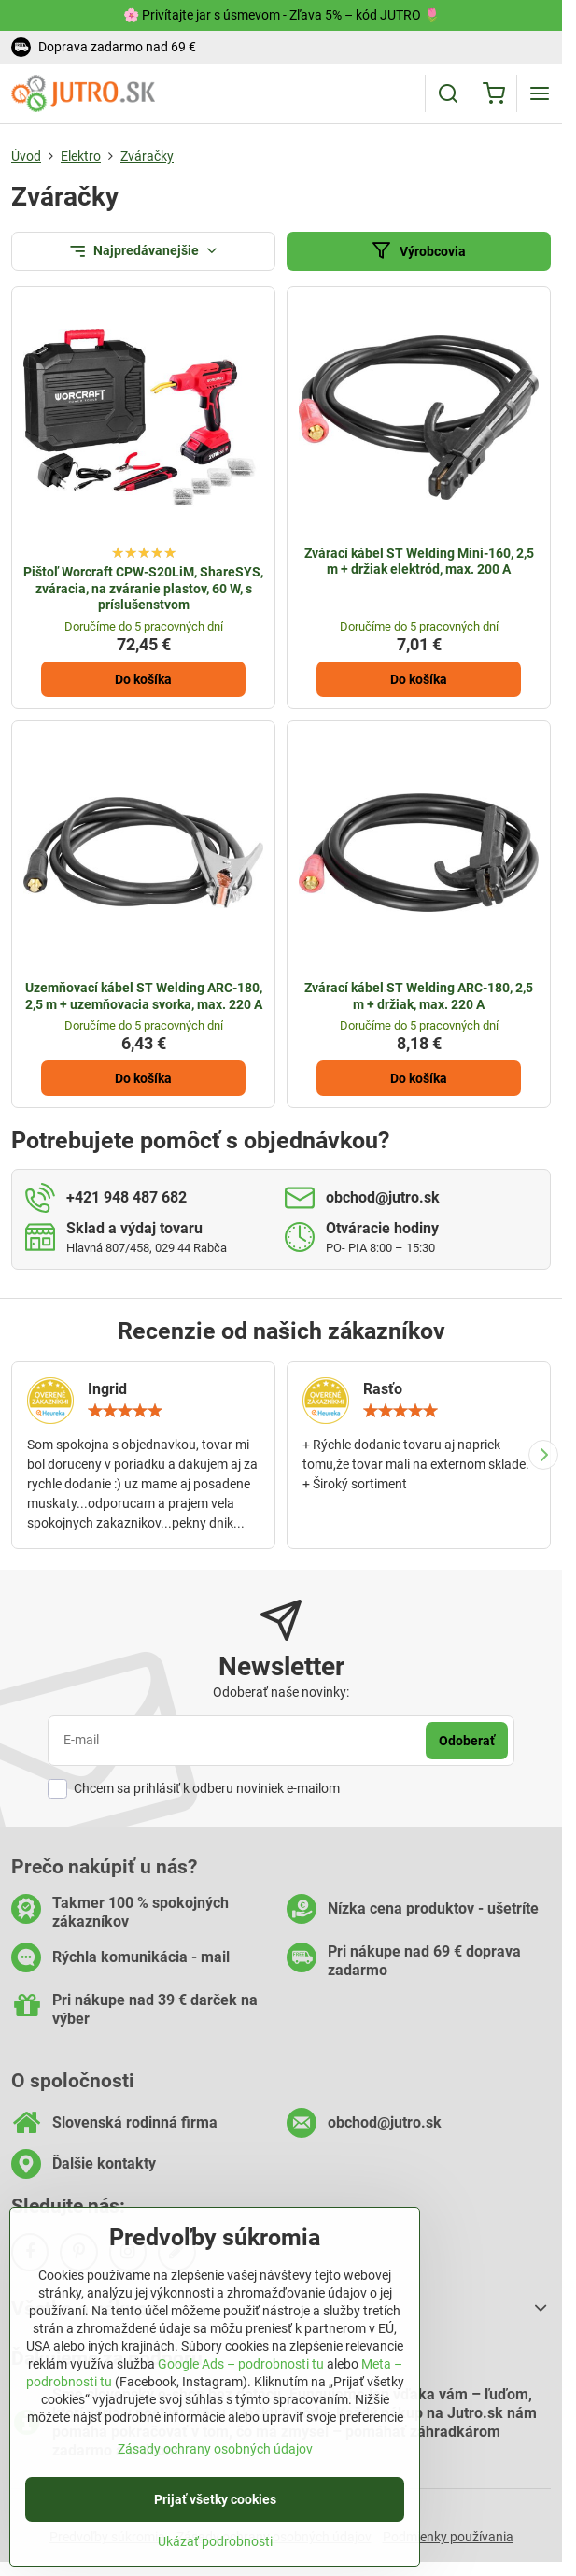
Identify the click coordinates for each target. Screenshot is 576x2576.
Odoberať (467, 1740)
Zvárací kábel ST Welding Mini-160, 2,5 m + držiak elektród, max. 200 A (419, 561)
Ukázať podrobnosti (215, 2553)
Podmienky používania (448, 2536)
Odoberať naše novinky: (281, 1692)
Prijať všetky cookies (215, 2511)
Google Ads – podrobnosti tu (241, 2377)
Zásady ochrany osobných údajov (215, 2461)
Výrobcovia (418, 251)
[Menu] (539, 93)
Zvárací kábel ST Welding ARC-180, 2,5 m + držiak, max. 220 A (418, 996)
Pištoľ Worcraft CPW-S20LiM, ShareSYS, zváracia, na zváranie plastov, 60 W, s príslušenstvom (143, 588)
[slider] (125, 1410)
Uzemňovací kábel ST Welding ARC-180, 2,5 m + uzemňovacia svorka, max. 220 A (143, 996)
